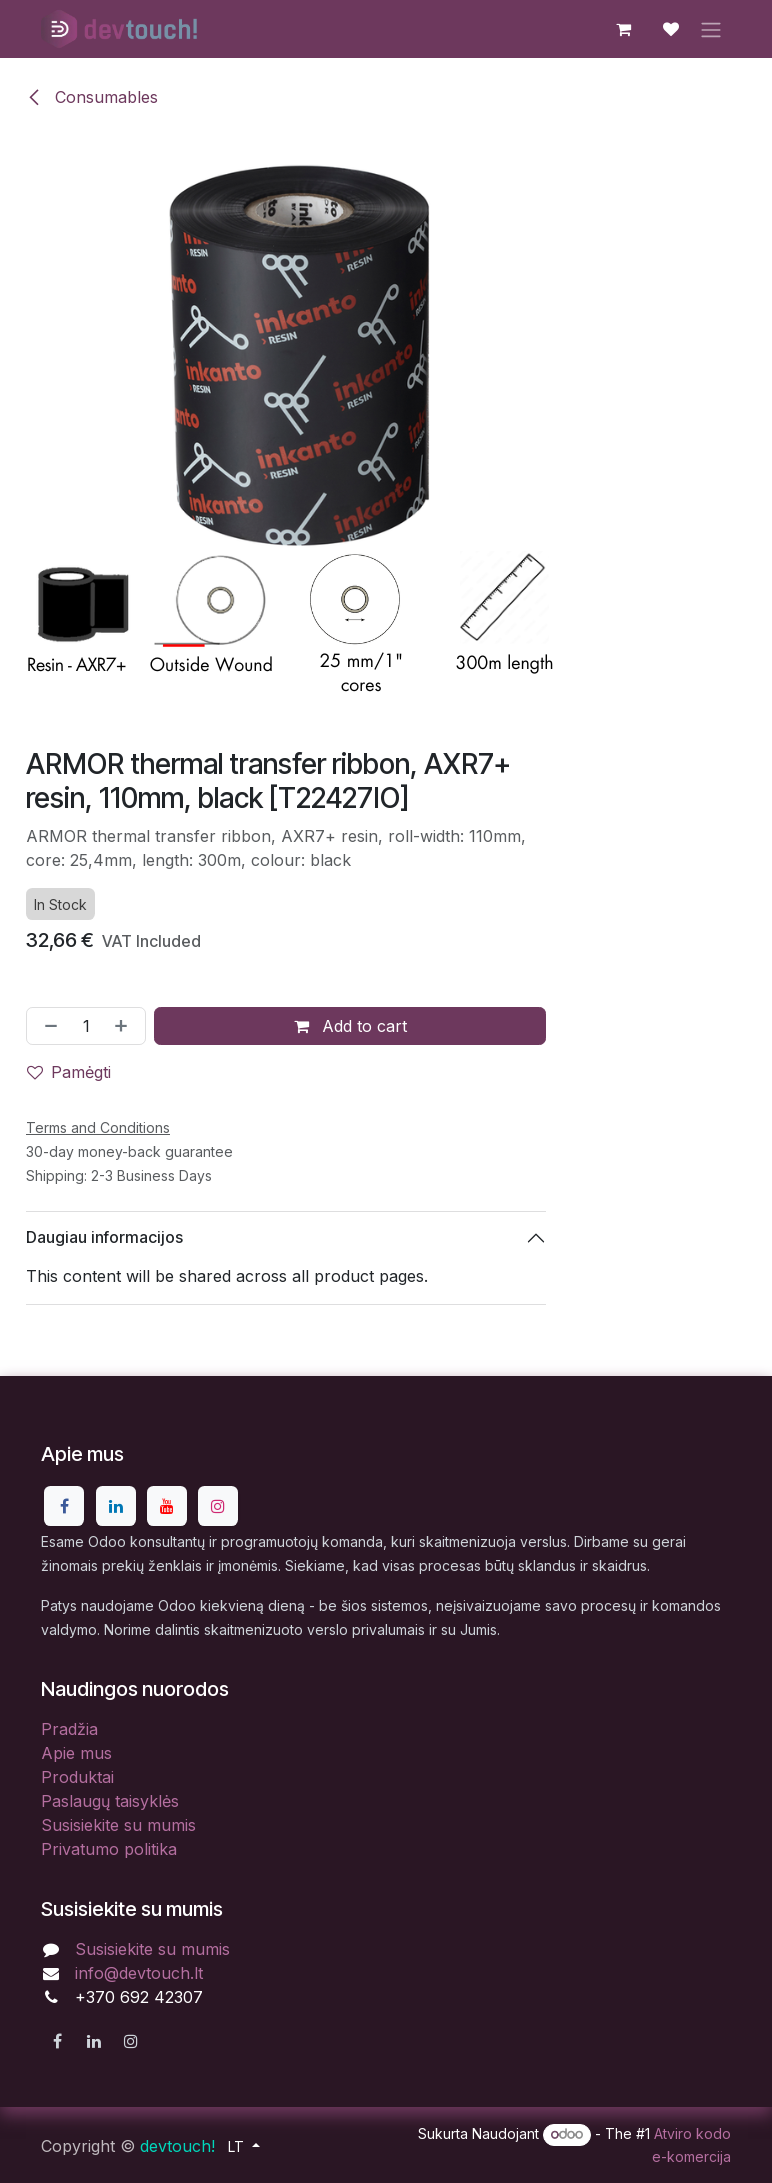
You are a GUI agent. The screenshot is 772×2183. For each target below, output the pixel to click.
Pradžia (69, 1729)
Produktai (77, 1777)
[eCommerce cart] (623, 29)
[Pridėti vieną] (125, 1025)
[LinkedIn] (116, 1506)
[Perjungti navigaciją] (711, 29)
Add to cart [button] (350, 1025)
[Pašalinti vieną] (47, 1025)
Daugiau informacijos (104, 1237)
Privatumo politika (109, 1849)
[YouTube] (167, 1506)
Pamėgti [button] (69, 1071)
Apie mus (76, 1753)
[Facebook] (64, 1506)
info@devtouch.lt (139, 1973)
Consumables (92, 97)
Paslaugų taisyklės (110, 1801)
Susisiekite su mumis (118, 1825)
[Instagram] (218, 1506)
